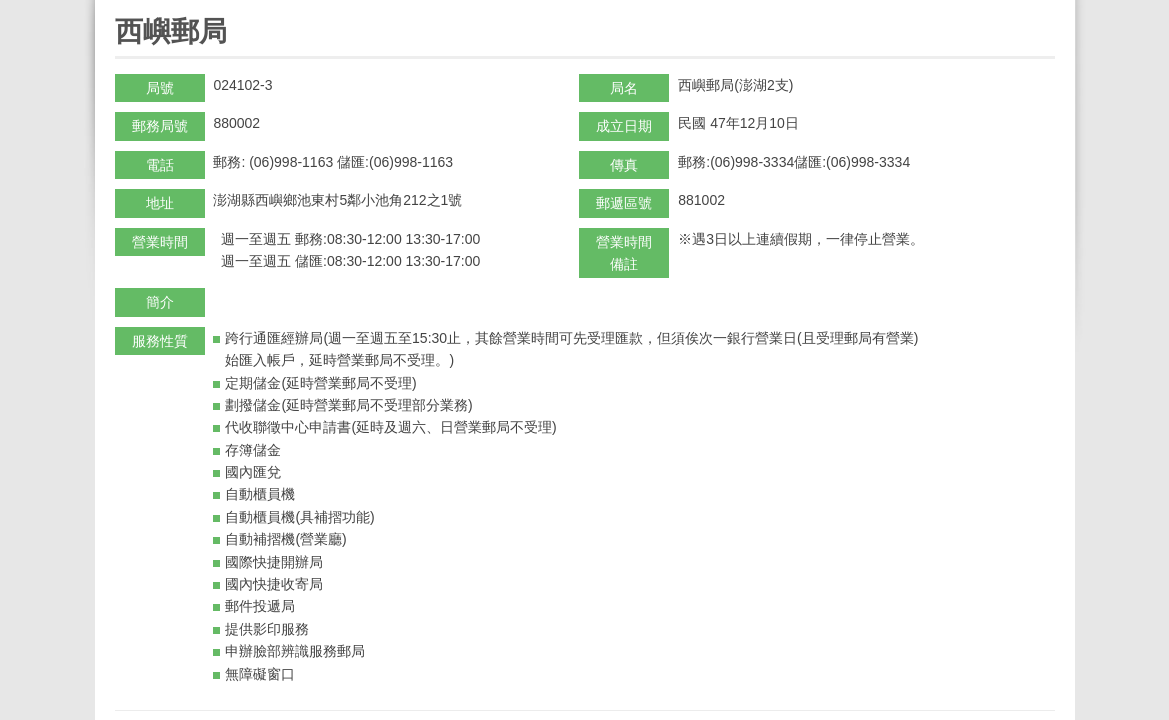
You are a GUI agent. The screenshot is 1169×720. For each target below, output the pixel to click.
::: (121, 8)
